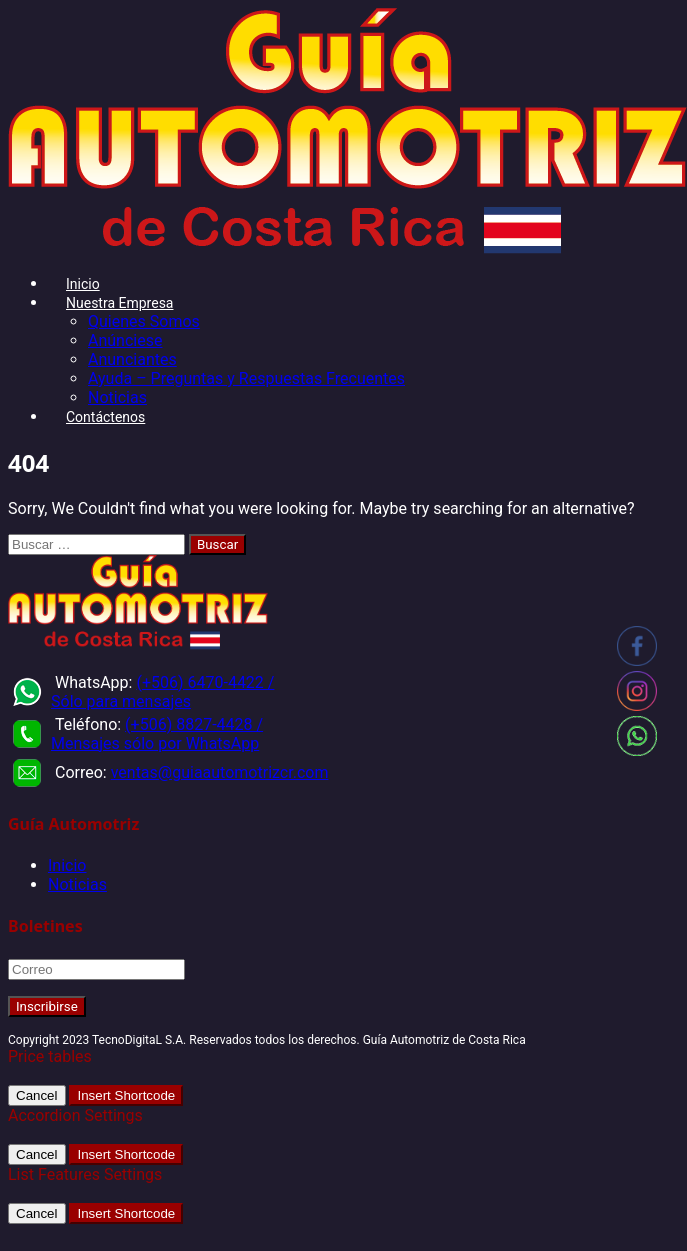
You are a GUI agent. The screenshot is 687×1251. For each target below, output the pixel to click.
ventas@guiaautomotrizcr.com (220, 772)
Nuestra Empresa (119, 303)
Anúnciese (125, 340)
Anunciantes (132, 359)
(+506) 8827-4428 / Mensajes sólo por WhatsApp (157, 734)
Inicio (83, 284)
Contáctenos (105, 417)
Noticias (117, 397)
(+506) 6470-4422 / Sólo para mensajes (162, 692)
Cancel (37, 1095)
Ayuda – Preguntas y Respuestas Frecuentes (246, 378)
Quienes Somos (144, 321)
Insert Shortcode (126, 1095)
